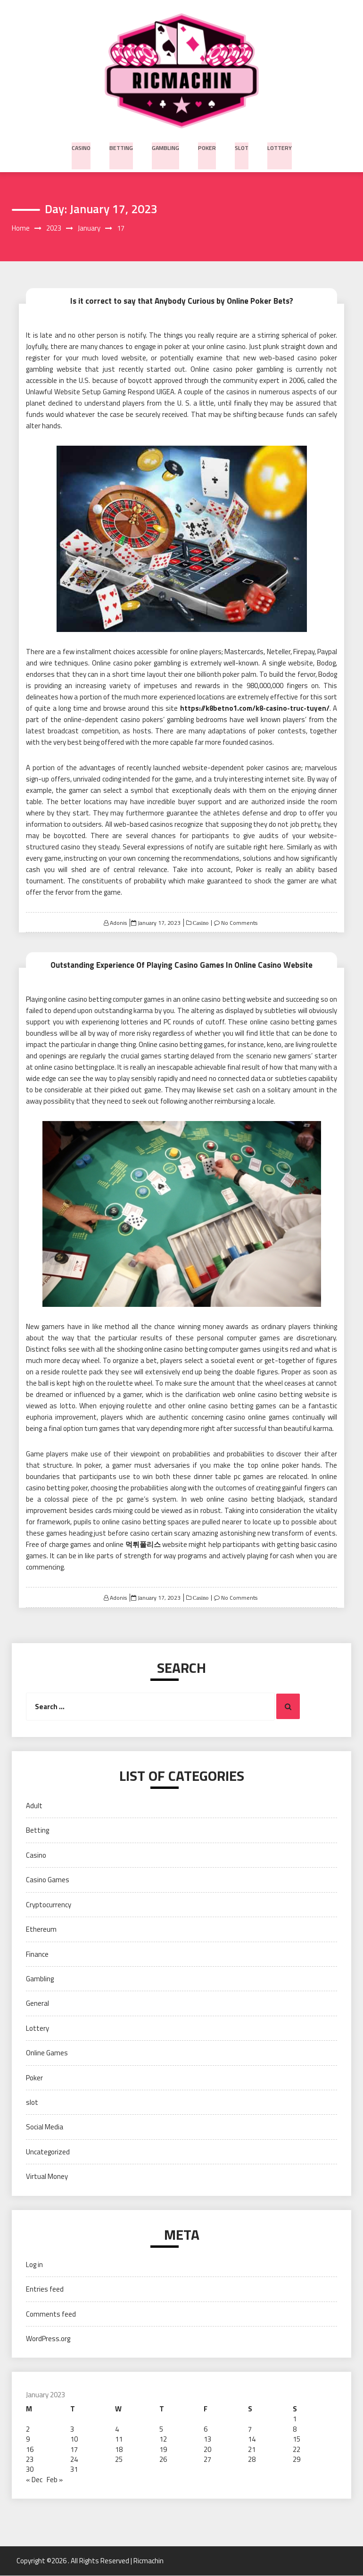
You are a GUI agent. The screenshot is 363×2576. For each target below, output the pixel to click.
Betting (122, 146)
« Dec (34, 2480)
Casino (83, 146)
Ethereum (41, 1929)
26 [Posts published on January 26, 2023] (163, 2459)
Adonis (118, 923)
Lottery (277, 146)
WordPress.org (48, 2339)
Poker (206, 146)
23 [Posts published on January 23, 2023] (29, 2459)
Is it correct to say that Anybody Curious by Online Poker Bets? (181, 301)
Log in (34, 2265)
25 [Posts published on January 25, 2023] (119, 2459)
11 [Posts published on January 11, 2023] (119, 2439)
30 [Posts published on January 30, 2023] (29, 2469)
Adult (34, 1806)
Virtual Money (47, 2176)
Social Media (44, 2127)
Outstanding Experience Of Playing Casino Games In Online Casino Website (181, 965)
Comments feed (51, 2314)
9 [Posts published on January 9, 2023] (28, 2439)
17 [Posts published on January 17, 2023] (74, 2449)
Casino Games (47, 1880)
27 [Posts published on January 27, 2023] (207, 2459)
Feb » (55, 2480)
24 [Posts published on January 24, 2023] (74, 2459)
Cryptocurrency (48, 1905)
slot (240, 146)
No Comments (239, 923)
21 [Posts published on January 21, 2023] (252, 2449)
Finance (37, 1954)
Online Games (47, 2053)
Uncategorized (48, 2152)
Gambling (166, 146)
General (37, 2003)
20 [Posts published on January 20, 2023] (207, 2449)
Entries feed (45, 2289)
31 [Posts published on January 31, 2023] (74, 2469)
